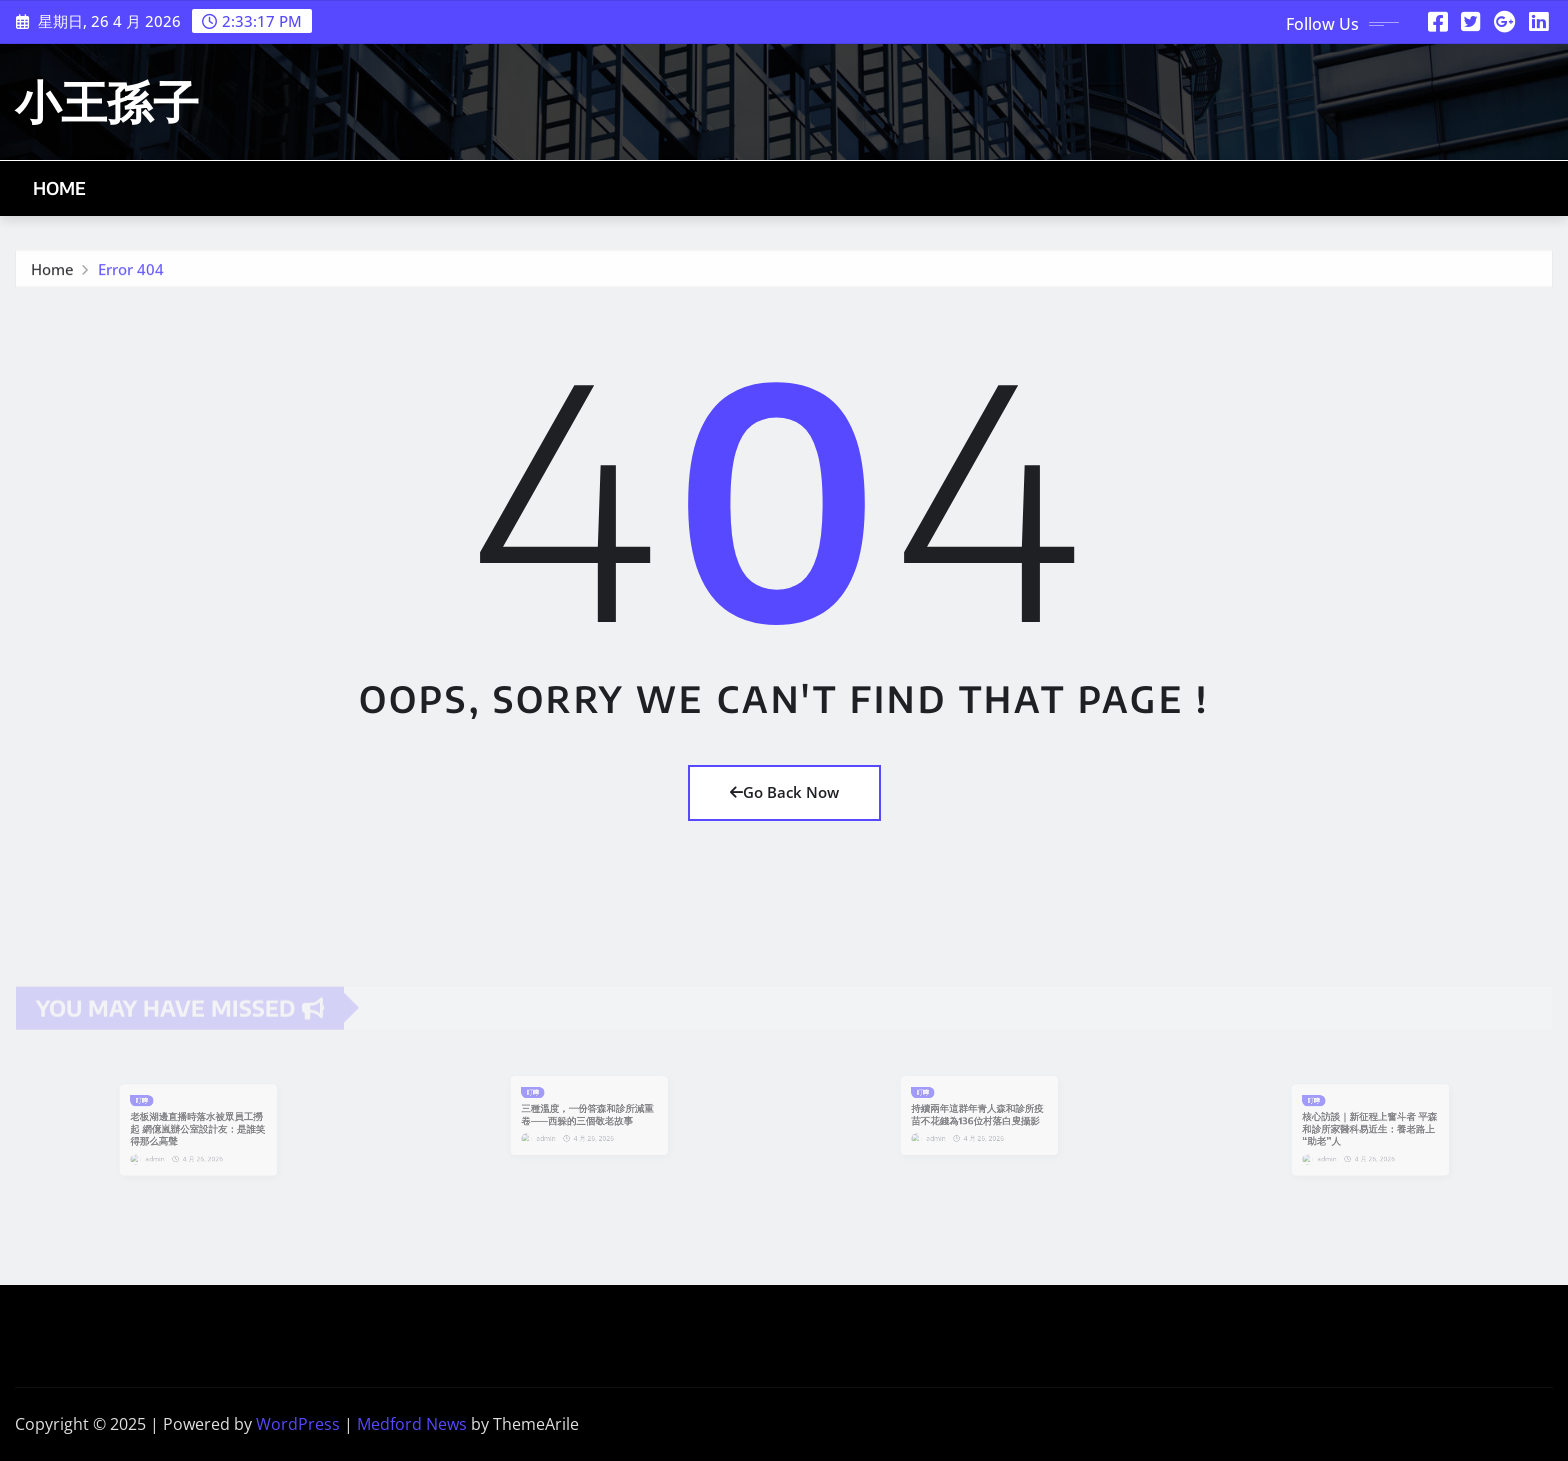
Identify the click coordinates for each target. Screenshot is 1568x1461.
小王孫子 (107, 101)
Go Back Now (784, 792)
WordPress (298, 1424)
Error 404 (131, 273)
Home (60, 188)
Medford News (412, 1424)
